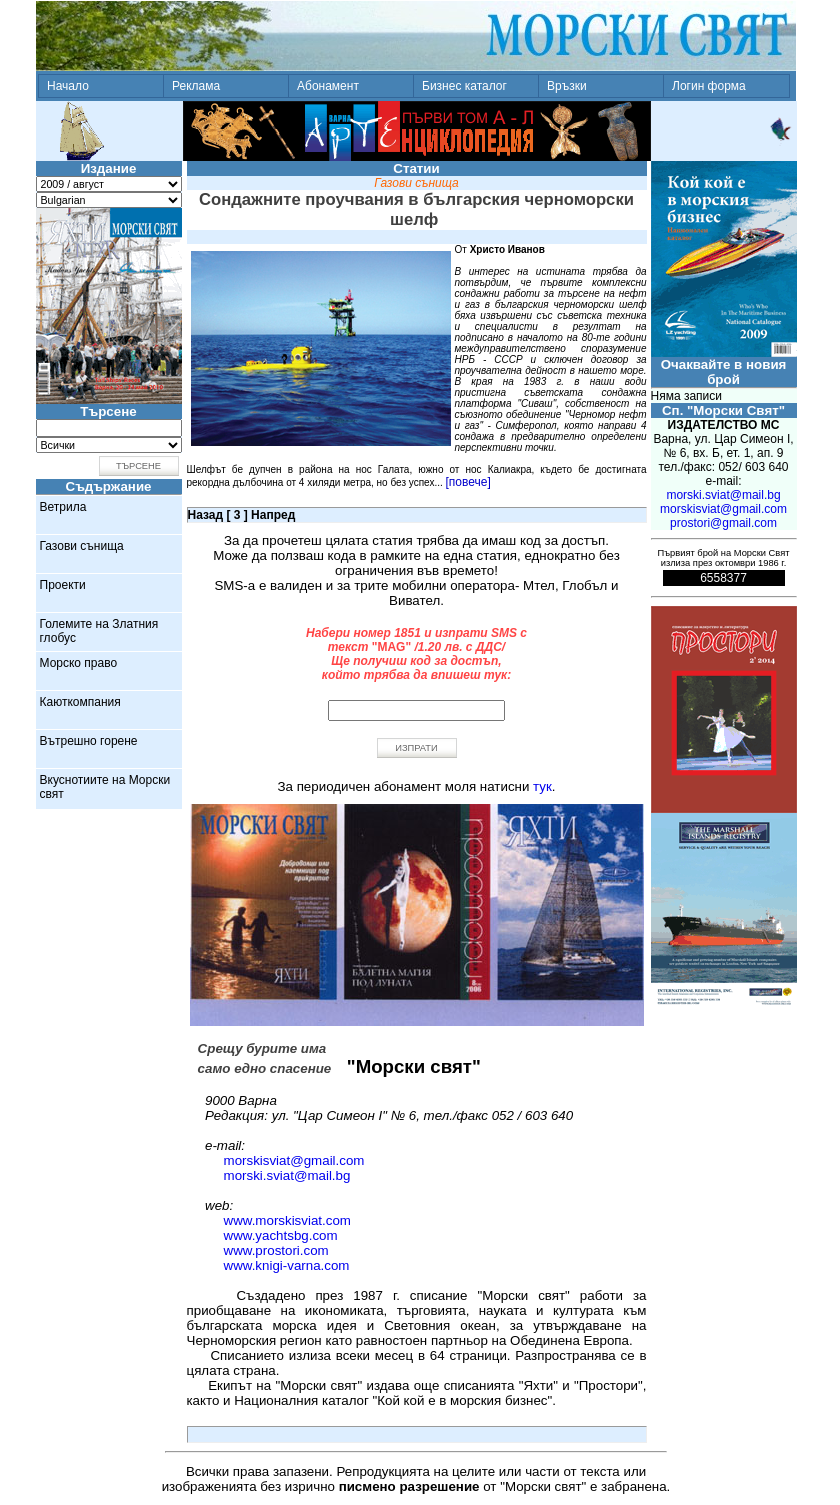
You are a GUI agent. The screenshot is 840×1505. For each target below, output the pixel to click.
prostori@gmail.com (723, 523)
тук (542, 786)
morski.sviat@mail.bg (287, 1175)
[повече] (468, 482)
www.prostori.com (276, 1250)
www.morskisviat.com (287, 1220)
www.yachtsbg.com (281, 1235)
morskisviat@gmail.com (294, 1160)
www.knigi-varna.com (287, 1265)
